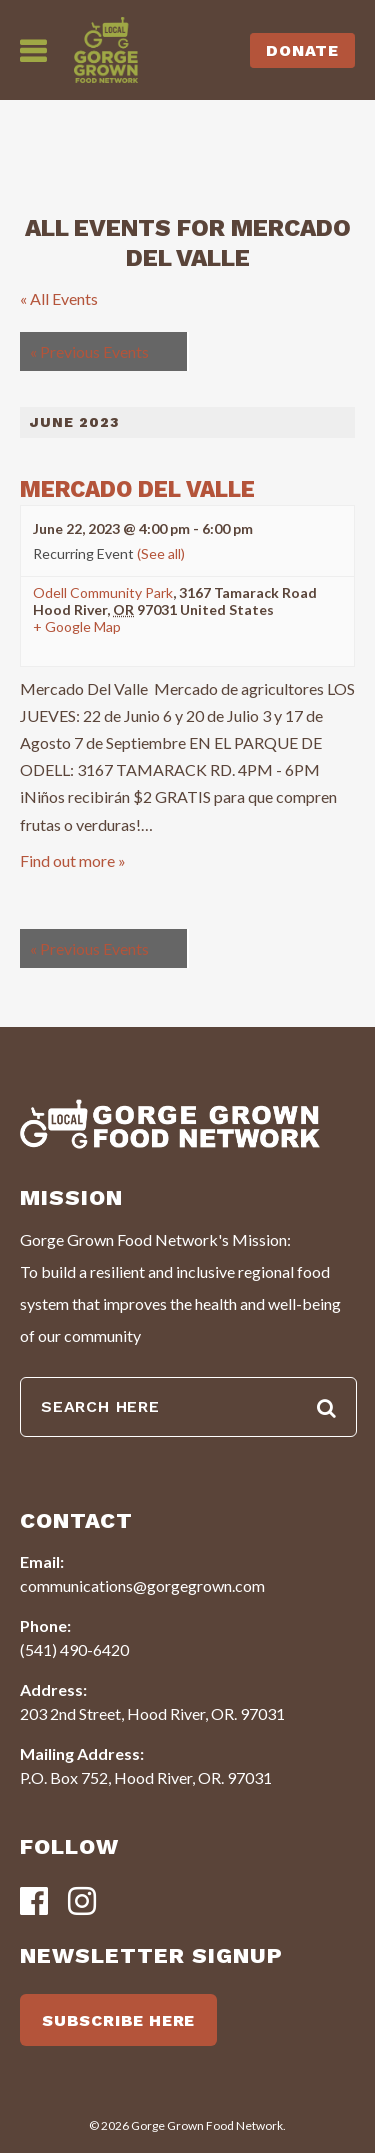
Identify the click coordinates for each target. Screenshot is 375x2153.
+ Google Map (77, 627)
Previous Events (89, 351)
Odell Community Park (103, 592)
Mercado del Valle (137, 489)
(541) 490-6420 (74, 1649)
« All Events (59, 298)
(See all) (161, 553)
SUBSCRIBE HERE (118, 2020)
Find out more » (73, 860)
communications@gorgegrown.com (142, 1585)
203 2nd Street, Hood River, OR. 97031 (152, 1713)
